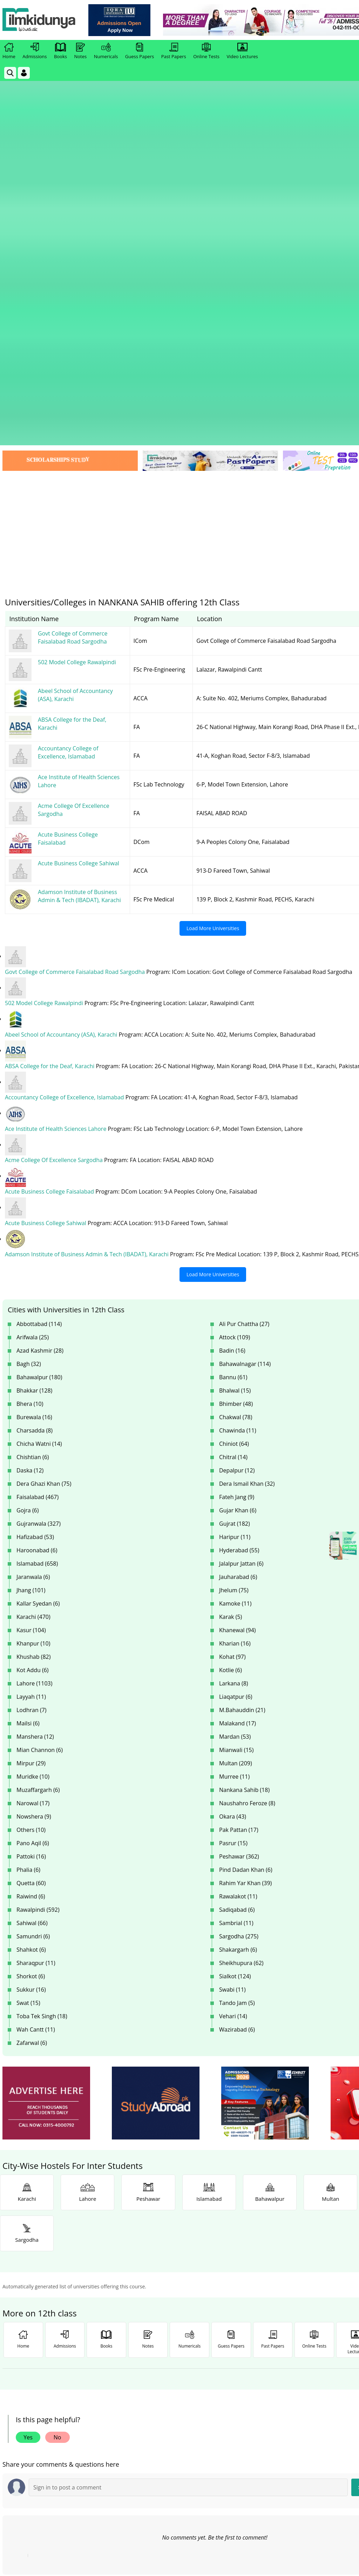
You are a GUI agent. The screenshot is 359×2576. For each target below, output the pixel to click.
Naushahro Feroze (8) (247, 1519)
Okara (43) (232, 1532)
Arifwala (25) (32, 1053)
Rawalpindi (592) (38, 1625)
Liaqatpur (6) (235, 1412)
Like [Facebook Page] (44, 2416)
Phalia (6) (28, 1585)
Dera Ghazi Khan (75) (43, 1199)
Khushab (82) (33, 1372)
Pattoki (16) (31, 1572)
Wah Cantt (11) (35, 1745)
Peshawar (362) (239, 1572)
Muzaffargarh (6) (38, 1505)
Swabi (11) (232, 1705)
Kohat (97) (232, 1372)
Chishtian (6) (32, 1172)
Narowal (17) (32, 1519)
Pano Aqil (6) (32, 1558)
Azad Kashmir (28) (39, 1066)
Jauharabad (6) (238, 1292)
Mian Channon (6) (39, 1465)
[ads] (46, 1818)
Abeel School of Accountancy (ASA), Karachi (61, 752)
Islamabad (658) (37, 1279)
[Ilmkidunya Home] (41, 20)
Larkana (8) (233, 1399)
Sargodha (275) (238, 1652)
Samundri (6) (33, 1652)
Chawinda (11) (237, 1146)
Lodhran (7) (31, 1425)
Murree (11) (234, 1492)
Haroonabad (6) (36, 1266)
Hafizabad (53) (35, 1252)
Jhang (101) (31, 1306)
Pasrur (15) (233, 1558)
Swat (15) (28, 1718)
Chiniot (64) (234, 1159)
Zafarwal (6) (31, 1758)
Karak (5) (230, 1332)
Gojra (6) (27, 1226)
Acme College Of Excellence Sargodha (54, 876)
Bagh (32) (28, 1079)
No (57, 2153)
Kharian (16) (235, 1359)
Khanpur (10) (33, 1359)
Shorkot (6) (30, 1692)
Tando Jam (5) (237, 1718)
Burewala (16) (34, 1132)
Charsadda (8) (34, 1146)
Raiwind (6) (30, 1612)
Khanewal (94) (237, 1345)
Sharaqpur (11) (35, 1678)
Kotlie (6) (230, 1385)
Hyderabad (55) (239, 1266)
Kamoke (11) (235, 1319)
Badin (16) (232, 1066)
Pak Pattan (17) (238, 1545)
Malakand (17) (237, 1439)
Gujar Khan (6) (237, 1226)
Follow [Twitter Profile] (210, 2416)
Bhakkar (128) (34, 1106)
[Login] (24, 73)
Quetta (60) (31, 1598)
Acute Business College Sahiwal (46, 939)
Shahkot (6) (31, 1665)
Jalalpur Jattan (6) (241, 1279)
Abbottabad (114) (39, 1039)
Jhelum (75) (234, 1306)
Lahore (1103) (34, 1399)
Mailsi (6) (28, 1439)
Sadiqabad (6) (237, 1625)
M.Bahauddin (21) (242, 1425)
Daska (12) (29, 1186)
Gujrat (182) (234, 1239)
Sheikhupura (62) (241, 1678)
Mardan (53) (235, 1452)
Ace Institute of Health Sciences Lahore (56, 845)
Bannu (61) (233, 1093)
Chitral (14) (233, 1172)
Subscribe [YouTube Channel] (127, 2416)
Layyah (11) (31, 1412)
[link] (121, 20)
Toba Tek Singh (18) (41, 1732)
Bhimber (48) (236, 1119)
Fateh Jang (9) (236, 1212)
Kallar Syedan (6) (38, 1319)
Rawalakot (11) (238, 1612)
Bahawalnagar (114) (245, 1079)
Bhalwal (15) (235, 1106)
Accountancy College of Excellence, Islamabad (65, 814)
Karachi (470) (33, 1332)
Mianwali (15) (236, 1465)
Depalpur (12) (237, 1186)
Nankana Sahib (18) (244, 1505)
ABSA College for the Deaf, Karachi (50, 783)
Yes (28, 2153)
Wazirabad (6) (237, 1745)
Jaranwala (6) (33, 1292)
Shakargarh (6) (238, 1665)
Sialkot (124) (235, 1692)
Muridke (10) (32, 1492)
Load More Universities (213, 646)
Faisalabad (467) (37, 1212)
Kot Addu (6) (32, 1385)
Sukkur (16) (31, 1705)
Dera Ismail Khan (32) (247, 1199)
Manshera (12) (35, 1452)
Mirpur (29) (31, 1479)
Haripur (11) (234, 1252)
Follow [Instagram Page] (293, 2416)
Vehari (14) (233, 1732)
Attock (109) (234, 1053)
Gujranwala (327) (38, 1239)
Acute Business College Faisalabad (50, 908)
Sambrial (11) (236, 1638)
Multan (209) (235, 1479)
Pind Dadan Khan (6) (245, 1585)
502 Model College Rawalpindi (44, 720)
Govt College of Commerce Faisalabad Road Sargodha (75, 689)
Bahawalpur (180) (39, 1093)
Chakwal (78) (235, 1132)
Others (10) (31, 1545)
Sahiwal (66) (32, 1638)
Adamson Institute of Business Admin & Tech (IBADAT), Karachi (87, 970)
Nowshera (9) (33, 1532)
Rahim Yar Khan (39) (245, 1598)
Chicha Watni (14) (39, 1159)
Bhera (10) (29, 1119)
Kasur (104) (31, 1345)
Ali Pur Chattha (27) (244, 1039)
